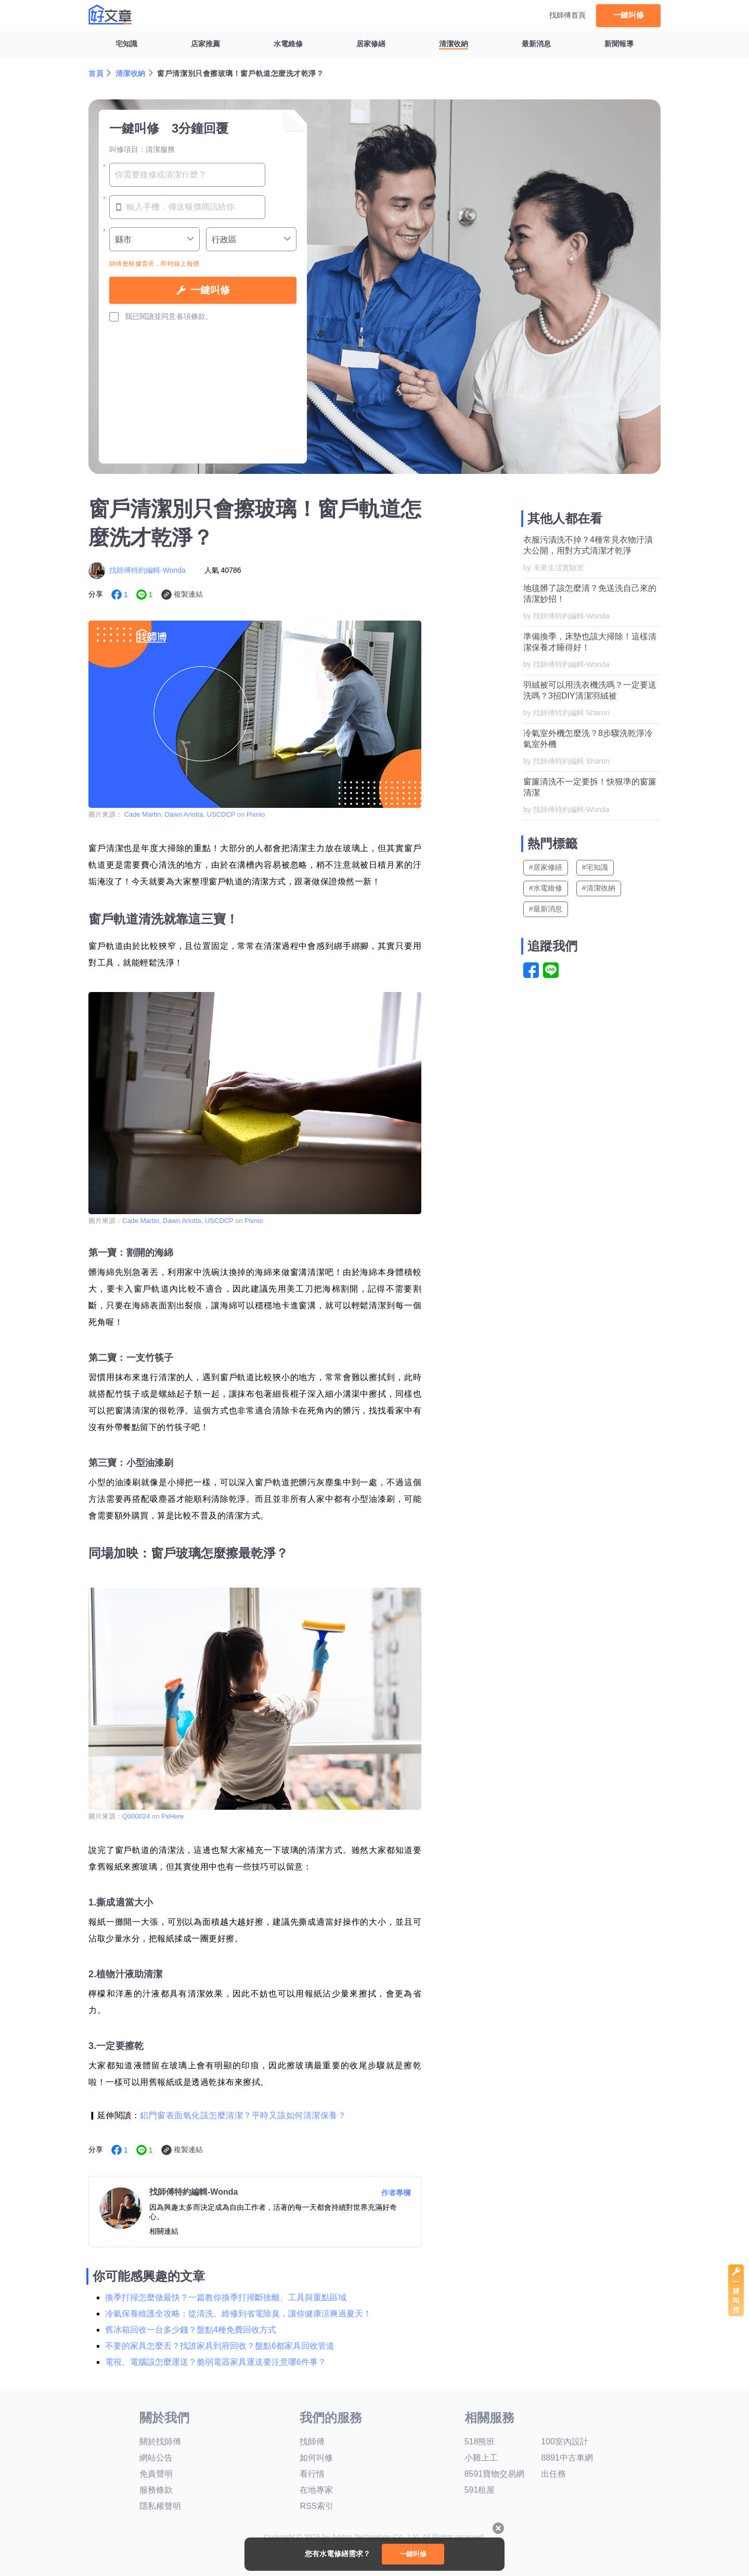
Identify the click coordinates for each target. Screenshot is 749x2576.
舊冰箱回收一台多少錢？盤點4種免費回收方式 (190, 2329)
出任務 (553, 2473)
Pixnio (256, 814)
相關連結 (163, 2231)
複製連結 (188, 594)
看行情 (312, 2473)
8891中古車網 (567, 2457)
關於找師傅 (160, 2441)
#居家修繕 (545, 867)
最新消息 (536, 44)
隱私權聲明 (160, 2506)
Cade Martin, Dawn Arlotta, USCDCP (180, 814)
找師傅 (312, 2441)
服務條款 (156, 2489)
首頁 (96, 73)
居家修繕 (370, 44)
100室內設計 (564, 2441)
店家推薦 (205, 44)
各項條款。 (194, 316)
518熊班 (479, 2441)
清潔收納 (453, 44)
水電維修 (288, 44)
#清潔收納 (598, 888)
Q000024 (136, 1816)
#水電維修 (545, 888)
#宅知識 (595, 867)
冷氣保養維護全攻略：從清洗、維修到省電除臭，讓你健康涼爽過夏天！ (238, 2313)
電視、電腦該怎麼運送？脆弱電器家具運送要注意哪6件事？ (215, 2362)
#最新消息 (545, 909)
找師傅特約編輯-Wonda (147, 570)
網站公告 (156, 2457)
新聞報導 (619, 44)
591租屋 (479, 2489)
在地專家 (316, 2489)
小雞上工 (481, 2457)
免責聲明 (156, 2473)
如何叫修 (316, 2457)
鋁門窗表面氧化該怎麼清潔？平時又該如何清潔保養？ (243, 2115)
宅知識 (126, 44)
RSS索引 (316, 2506)
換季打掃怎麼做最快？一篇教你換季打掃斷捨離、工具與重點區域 (225, 2297)
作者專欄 (395, 2192)
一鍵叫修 (628, 15)
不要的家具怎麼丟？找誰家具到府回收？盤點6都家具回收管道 (219, 2345)
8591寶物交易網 (494, 2473)
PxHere (172, 1816)
